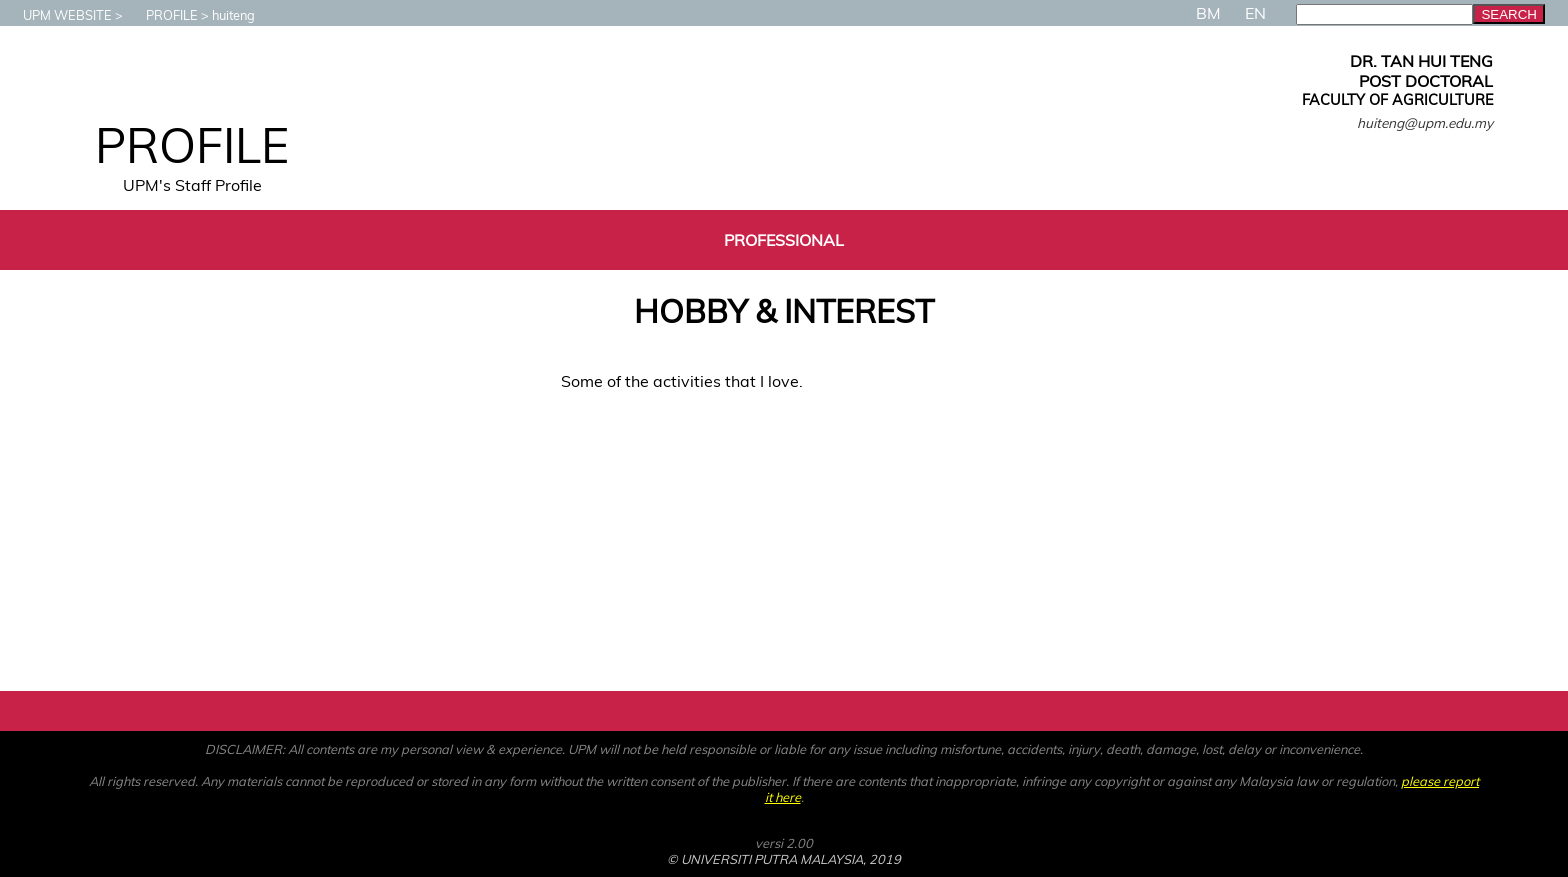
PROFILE (162, 15)
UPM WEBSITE (57, 15)
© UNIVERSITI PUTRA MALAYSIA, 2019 (784, 859)
